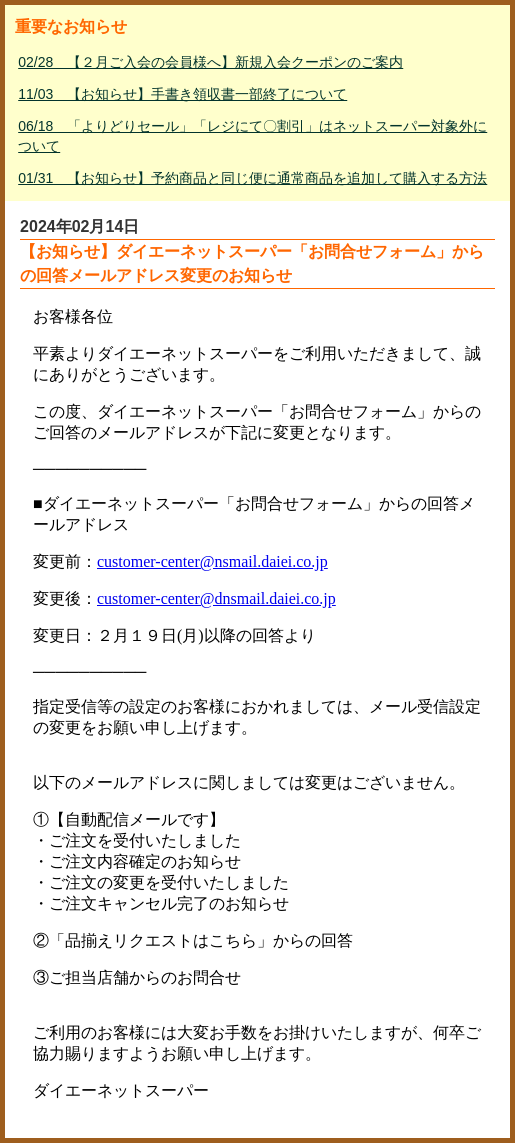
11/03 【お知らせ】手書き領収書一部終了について (182, 94)
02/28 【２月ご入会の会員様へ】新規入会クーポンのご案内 (210, 62)
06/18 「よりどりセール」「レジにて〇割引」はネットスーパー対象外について (252, 136)
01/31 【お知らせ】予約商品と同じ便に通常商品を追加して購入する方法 (252, 178)
